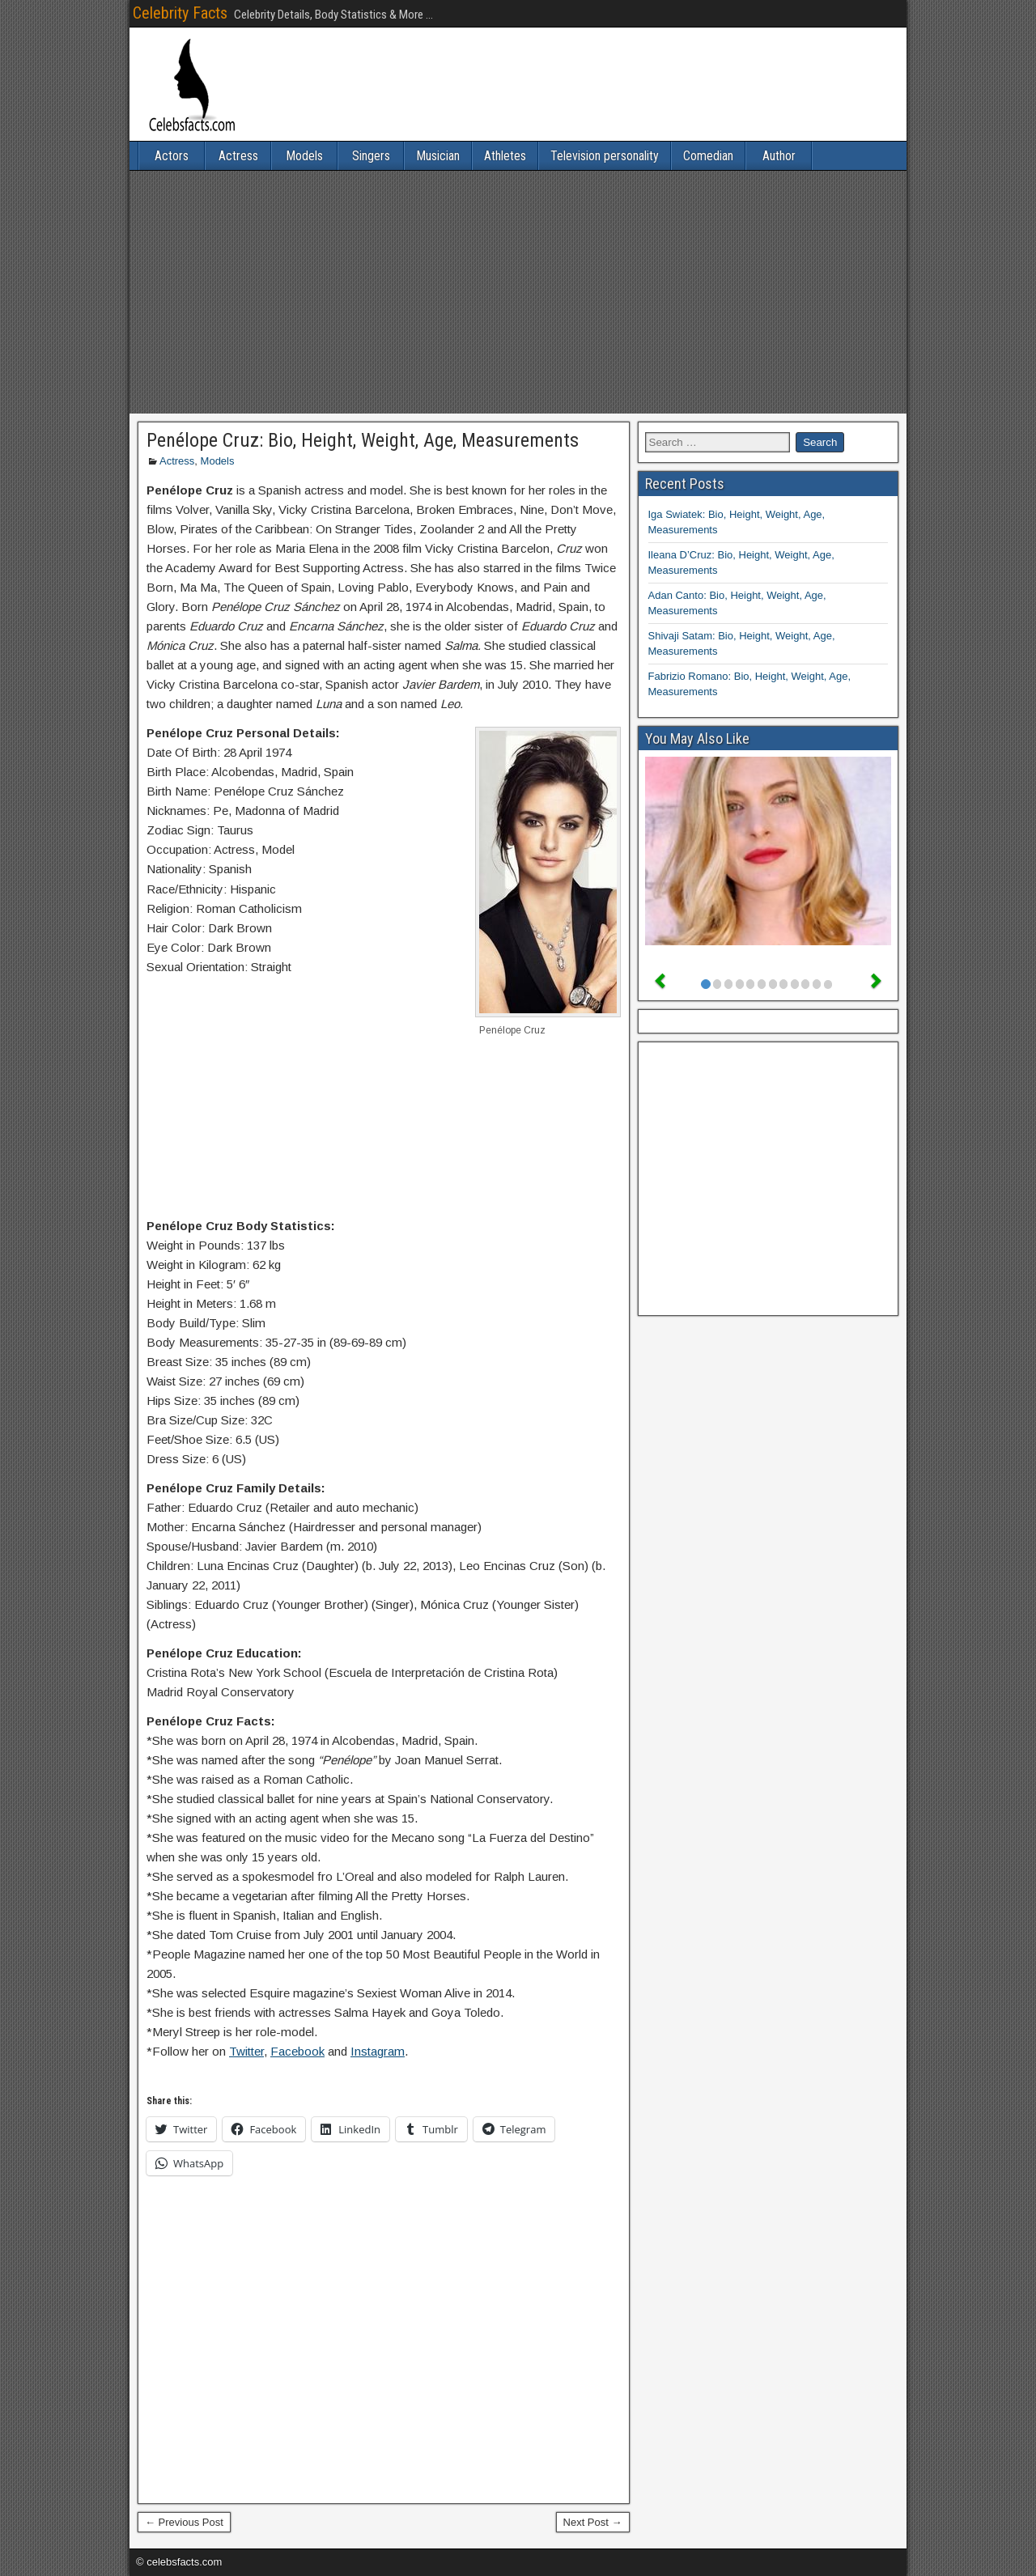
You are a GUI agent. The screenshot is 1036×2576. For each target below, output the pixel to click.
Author (779, 155)
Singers (371, 155)
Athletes (505, 155)
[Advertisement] (518, 292)
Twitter (246, 2051)
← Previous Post (184, 2522)
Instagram (377, 2051)
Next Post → (592, 2522)
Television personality (604, 155)
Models (304, 155)
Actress (238, 155)
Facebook (297, 2051)
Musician (438, 155)
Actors (172, 155)
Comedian (708, 155)
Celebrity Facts (180, 13)
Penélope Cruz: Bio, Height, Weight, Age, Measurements (362, 440)
